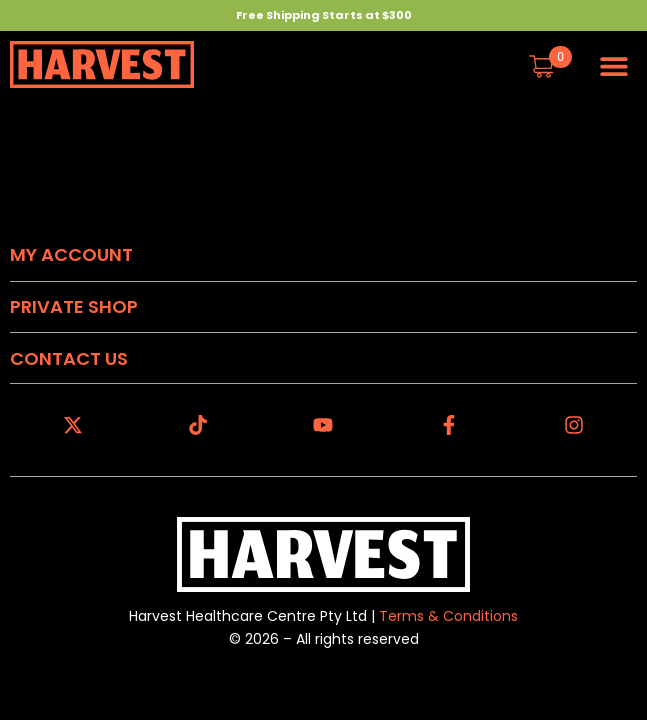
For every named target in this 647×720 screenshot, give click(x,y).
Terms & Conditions (448, 616)
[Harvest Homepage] (102, 64)
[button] (614, 65)
